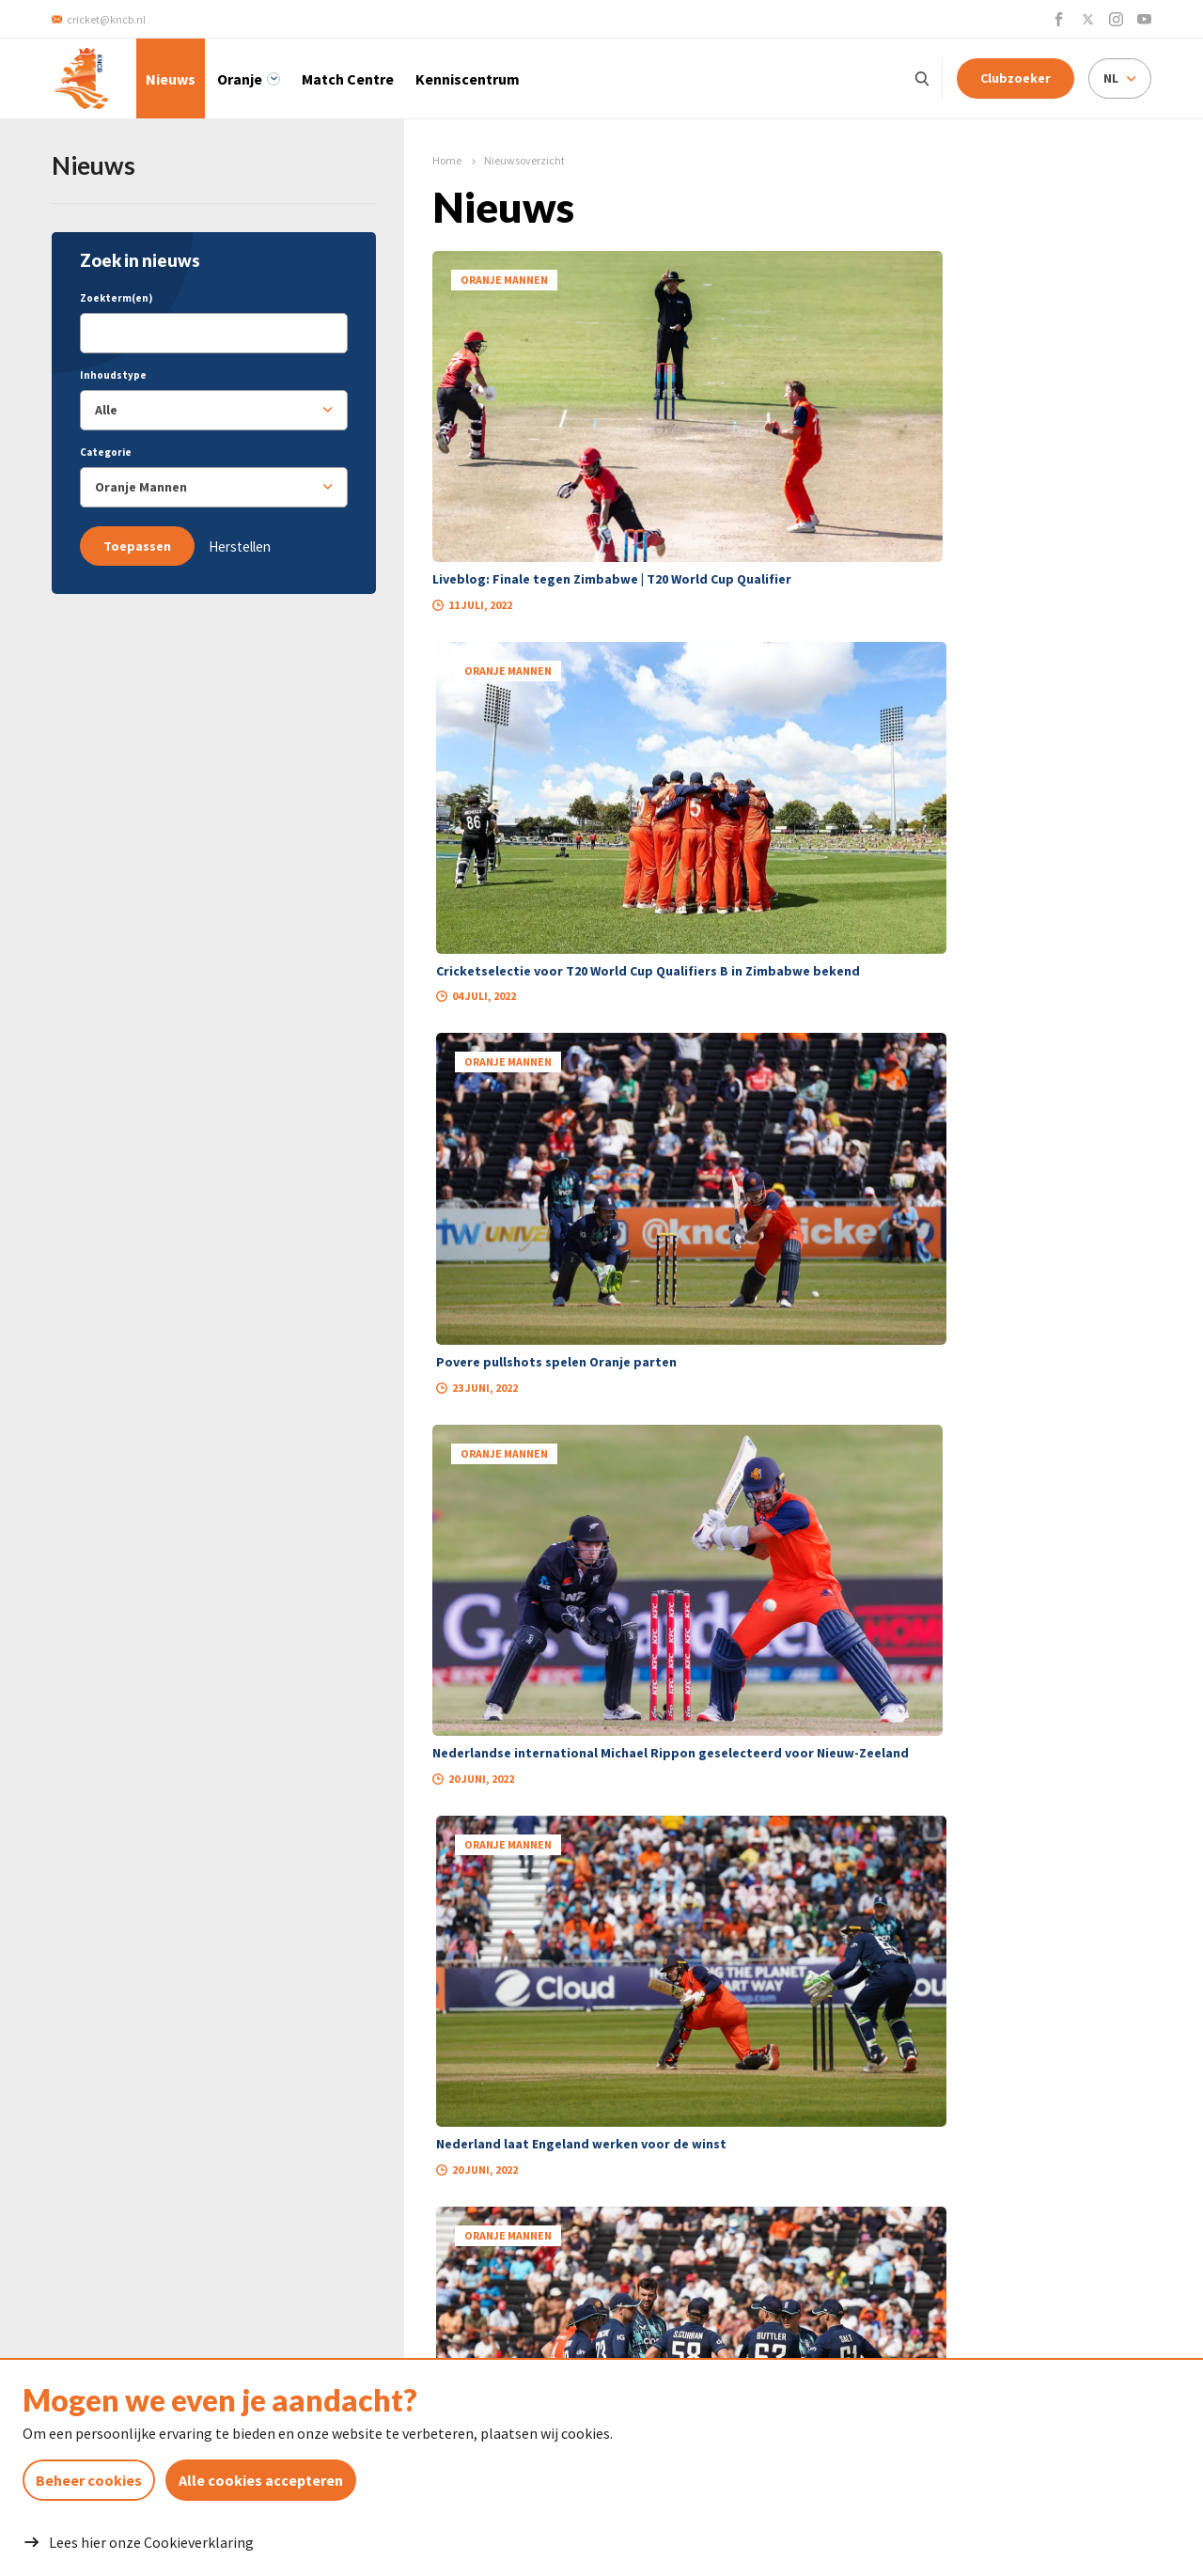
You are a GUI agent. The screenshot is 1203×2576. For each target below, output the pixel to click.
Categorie (106, 452)
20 (863, 1506)
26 (907, 1506)
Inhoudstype (113, 375)
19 (828, 1506)
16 (720, 1506)
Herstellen (240, 546)
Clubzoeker (1015, 78)
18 (792, 1506)
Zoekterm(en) (116, 297)
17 (756, 1506)
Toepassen (137, 546)
